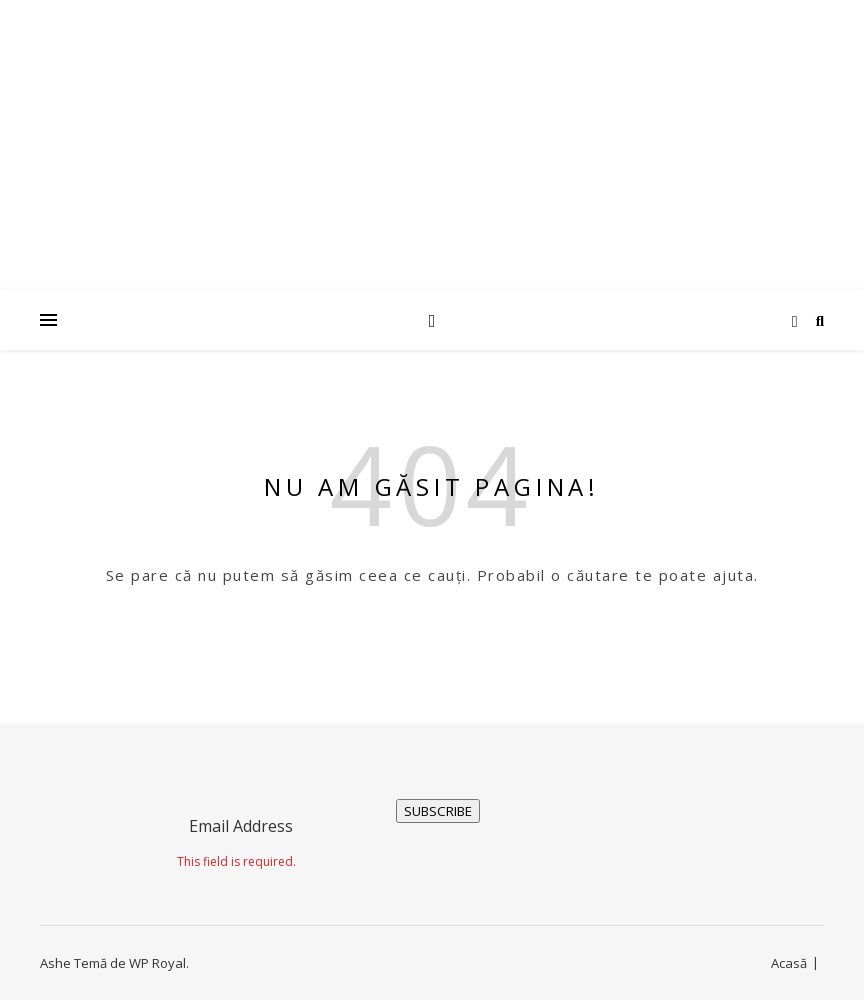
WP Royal (157, 963)
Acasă (789, 963)
